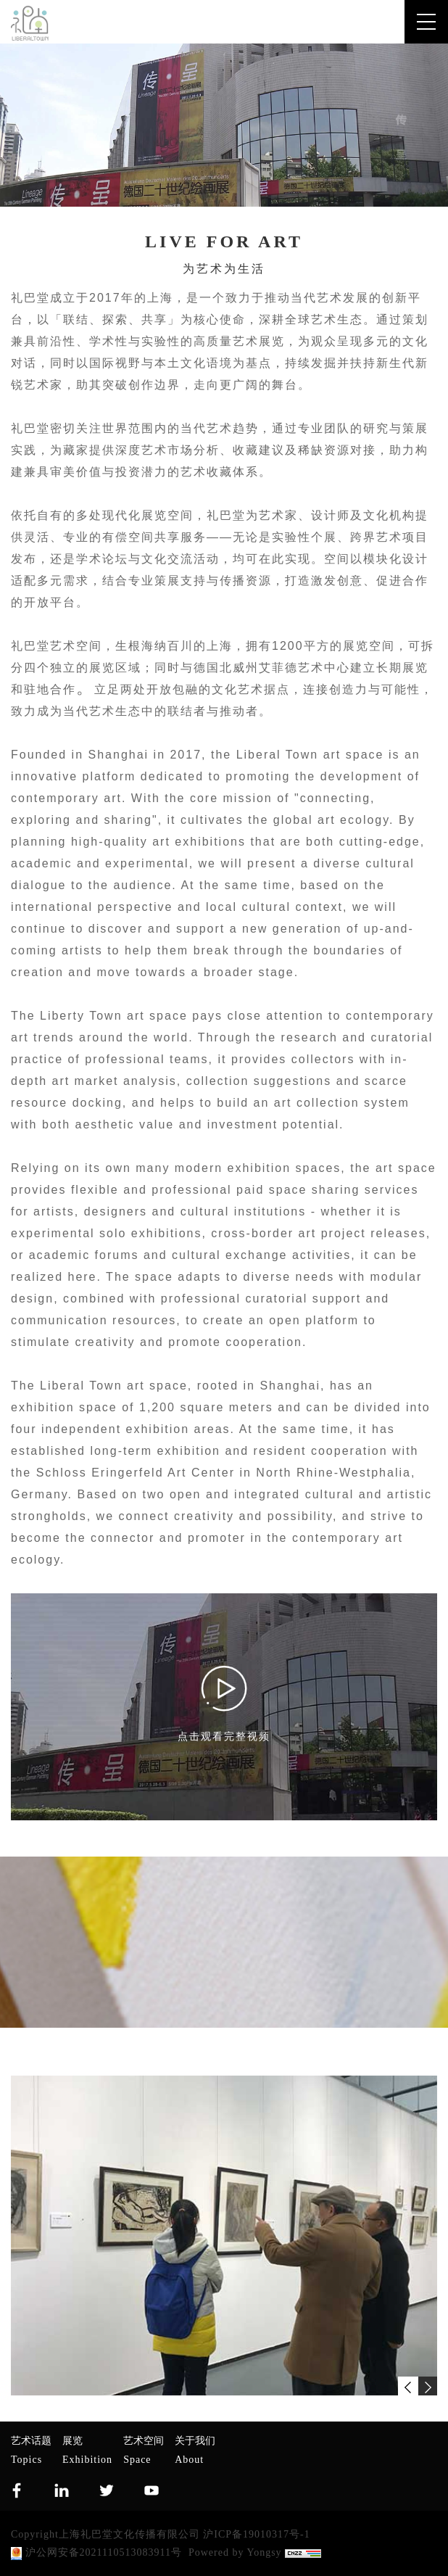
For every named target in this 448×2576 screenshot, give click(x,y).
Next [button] (430, 2236)
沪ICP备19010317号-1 (256, 2534)
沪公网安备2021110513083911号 (96, 2553)
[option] (224, 2236)
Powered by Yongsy (235, 2552)
